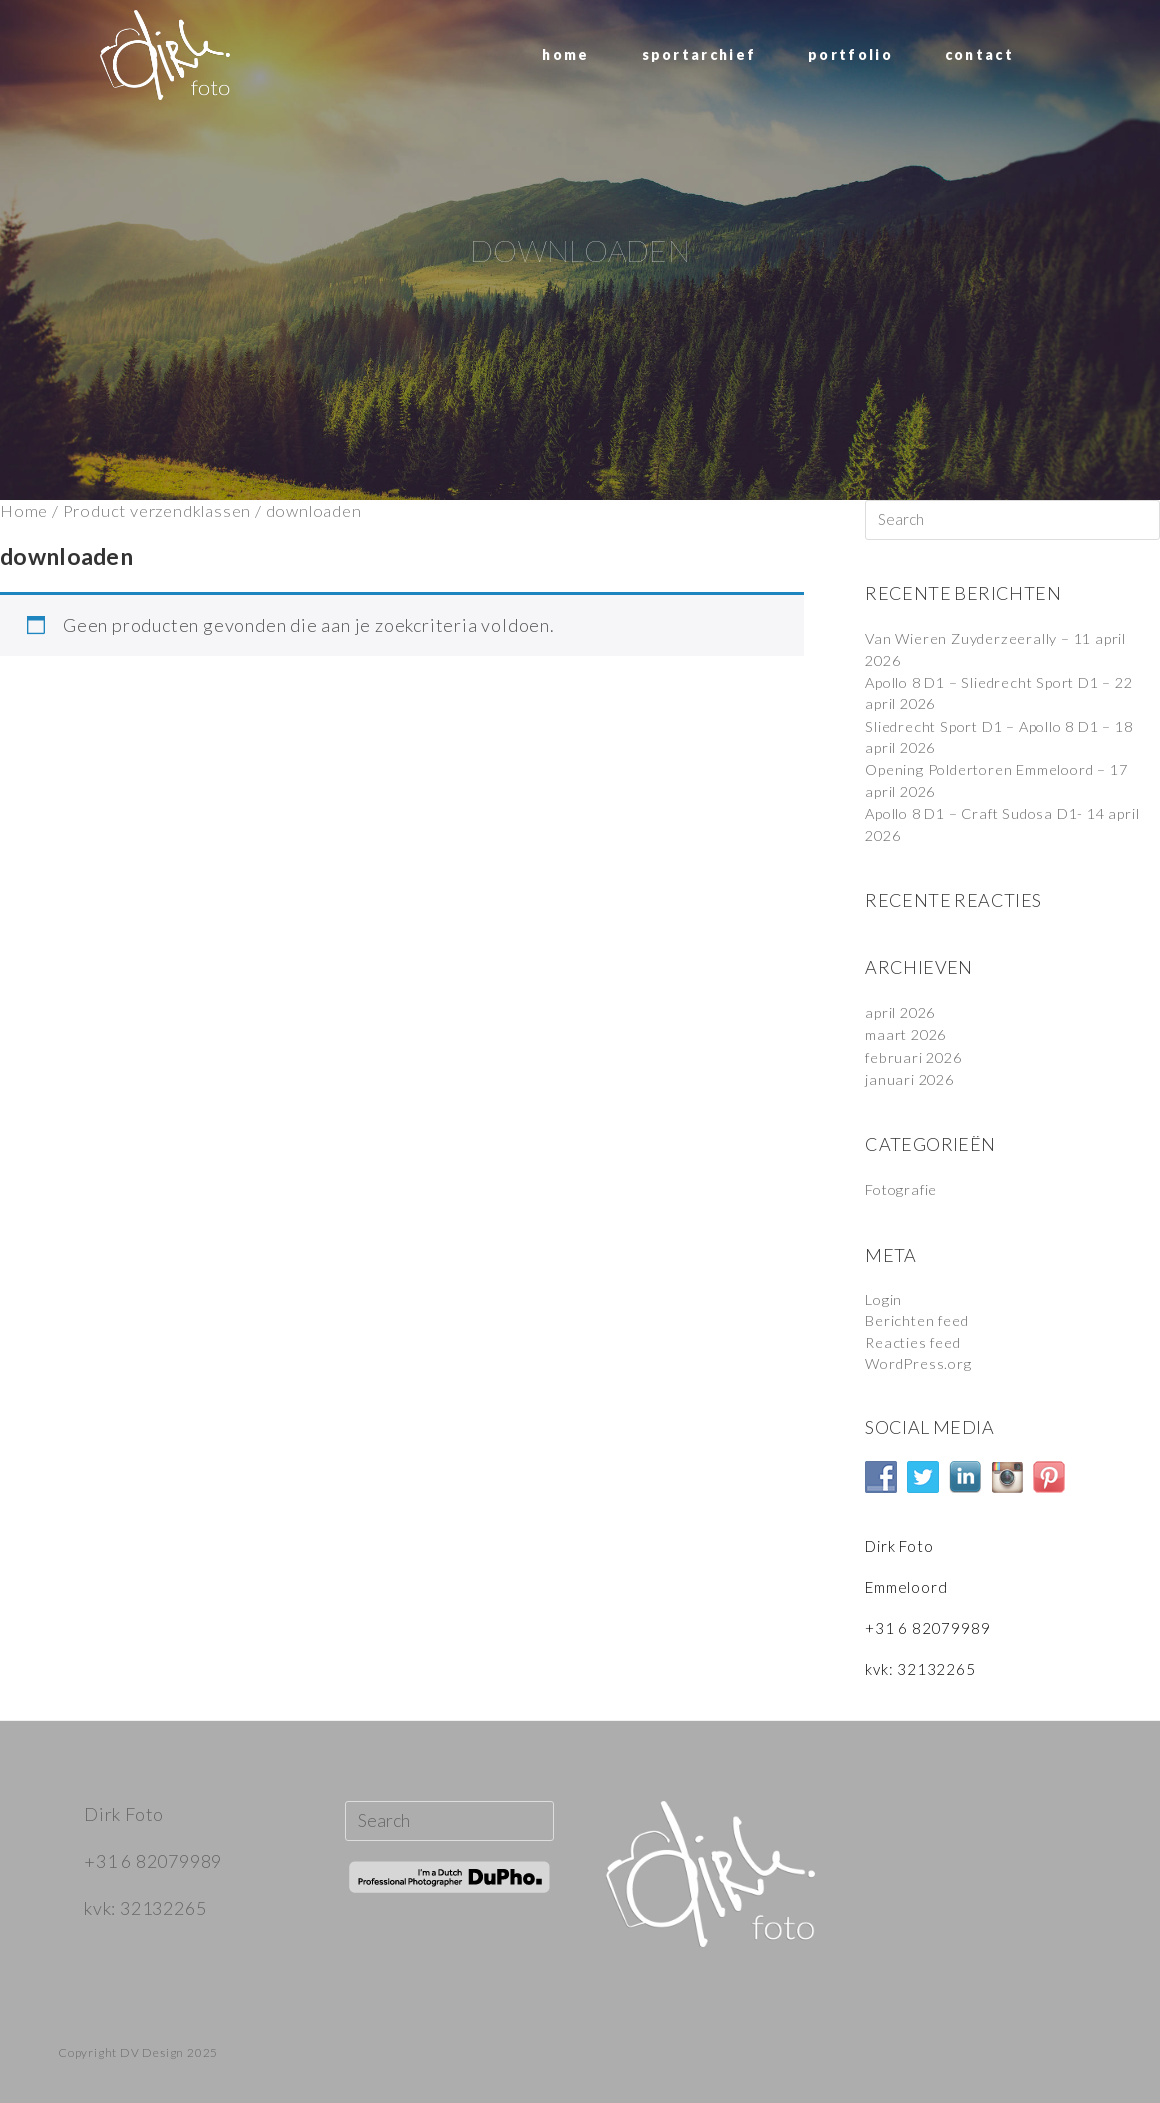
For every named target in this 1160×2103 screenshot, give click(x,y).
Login (884, 1294)
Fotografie (903, 1185)
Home (24, 511)
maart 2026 (908, 1031)
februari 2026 (916, 1053)
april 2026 (902, 1009)
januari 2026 (911, 1075)
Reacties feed (917, 1336)
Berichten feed (920, 1315)
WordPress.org (921, 1357)
